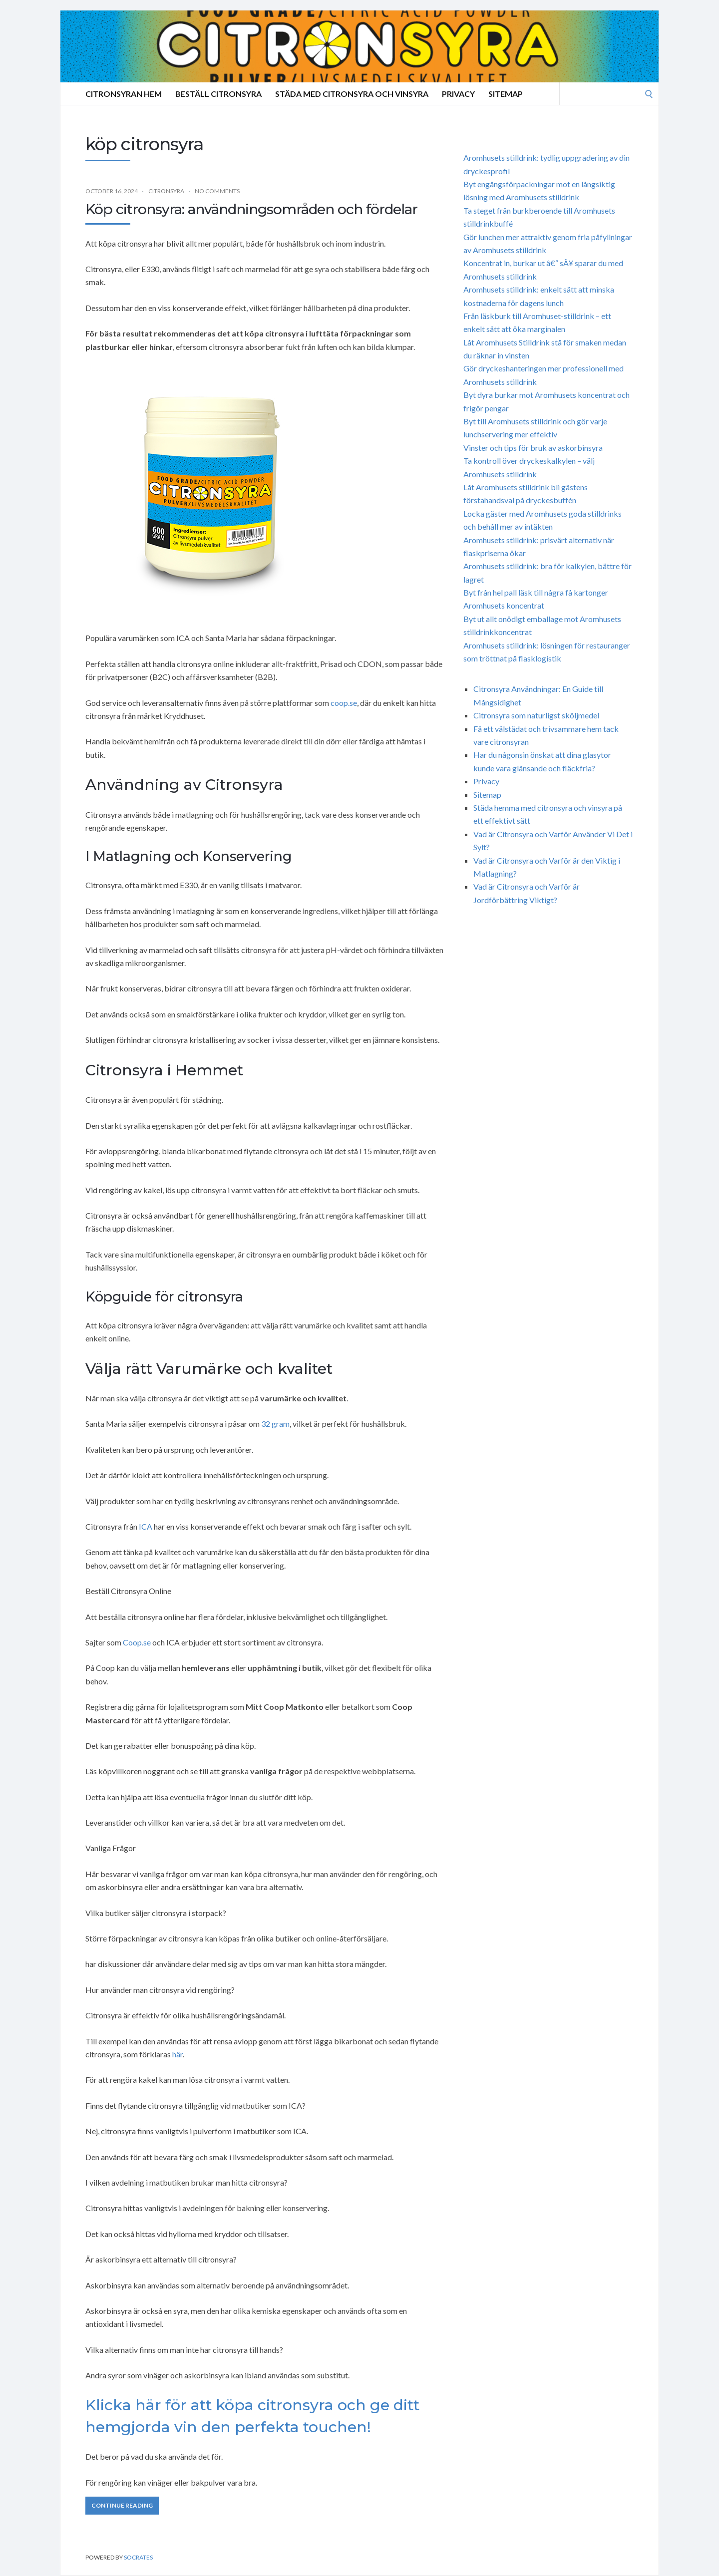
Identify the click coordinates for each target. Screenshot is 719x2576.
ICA (145, 1526)
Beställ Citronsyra (218, 93)
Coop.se (137, 1642)
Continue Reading (122, 2505)
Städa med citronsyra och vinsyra (351, 93)
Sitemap (505, 93)
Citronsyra (166, 191)
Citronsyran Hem (123, 93)
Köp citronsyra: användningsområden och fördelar (251, 209)
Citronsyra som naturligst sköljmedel (536, 715)
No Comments (217, 191)
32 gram (275, 1423)
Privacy (458, 93)
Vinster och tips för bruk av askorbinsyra (533, 447)
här (177, 2054)
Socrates (138, 2557)
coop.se (344, 702)
